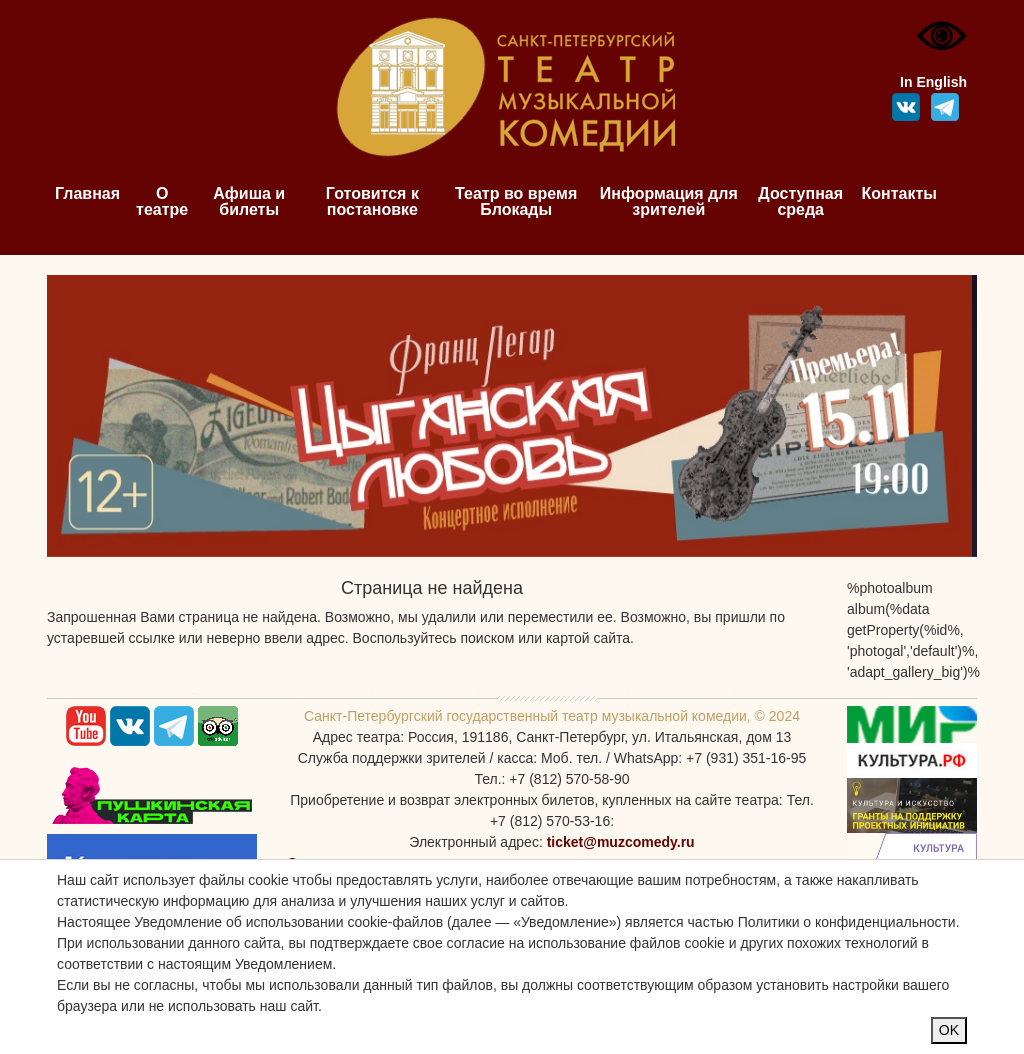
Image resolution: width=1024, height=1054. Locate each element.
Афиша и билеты (249, 201)
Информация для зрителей (669, 201)
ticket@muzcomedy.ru (621, 842)
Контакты (899, 193)
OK (949, 1030)
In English (933, 82)
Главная (87, 193)
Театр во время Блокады (516, 201)
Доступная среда (800, 201)
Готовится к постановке (372, 201)
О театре (162, 201)
